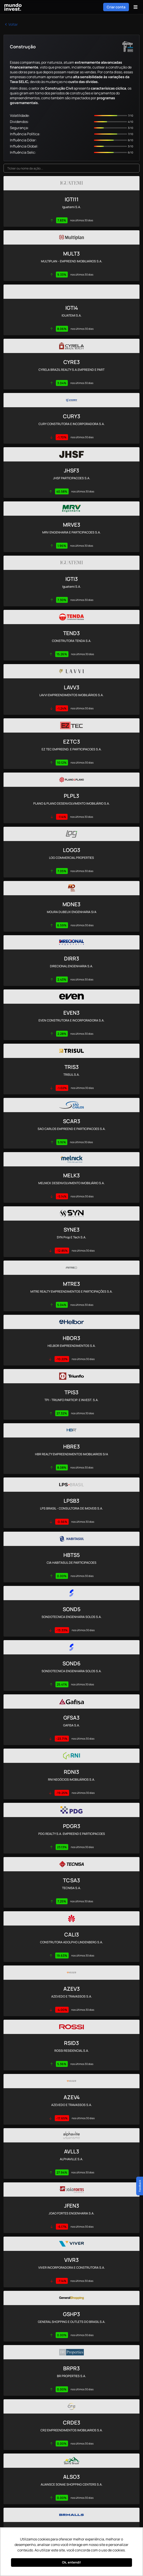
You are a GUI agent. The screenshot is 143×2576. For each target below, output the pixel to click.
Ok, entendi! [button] (71, 2562)
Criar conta (116, 7)
